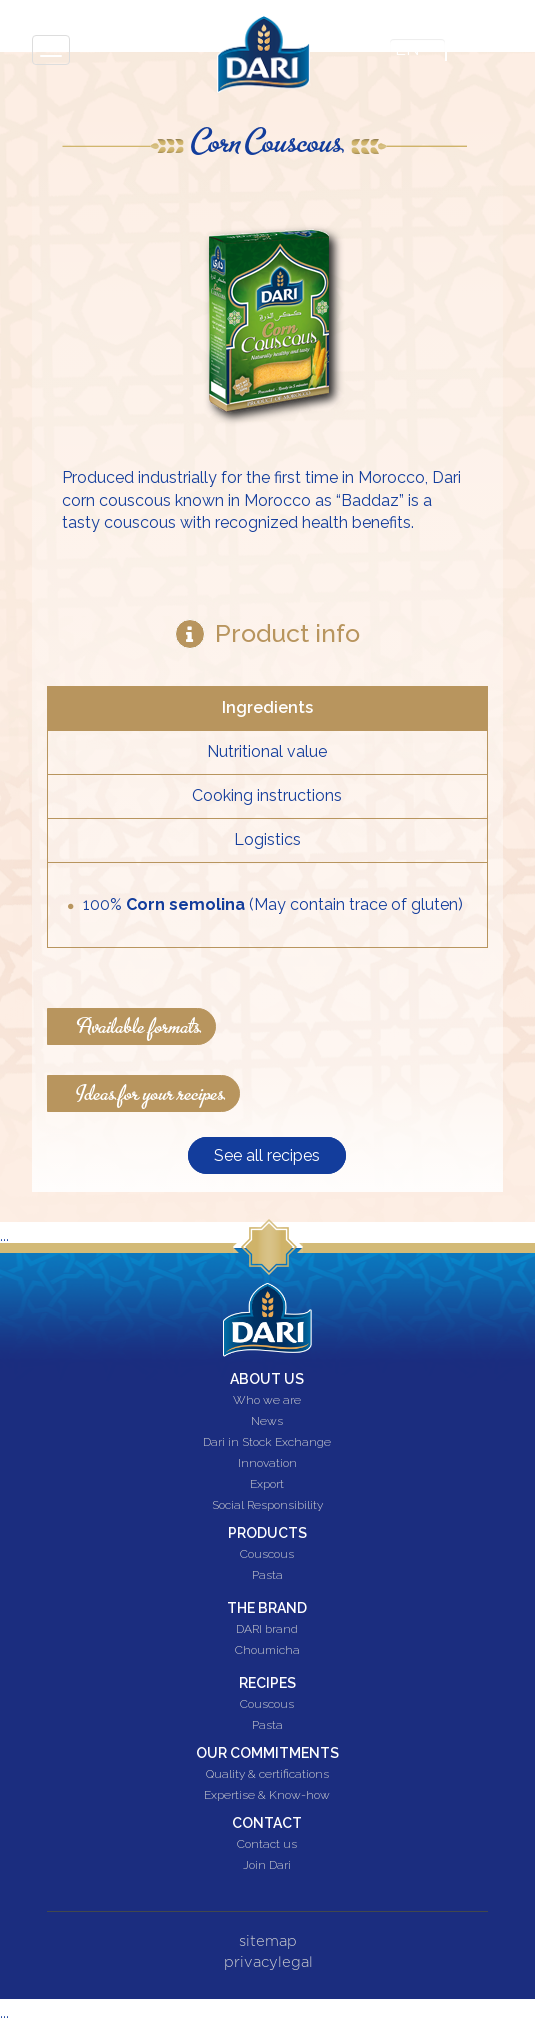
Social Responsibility (267, 1506)
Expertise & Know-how (267, 1796)
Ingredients (267, 707)
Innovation (267, 1464)
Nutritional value (267, 751)
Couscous (267, 1555)
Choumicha (267, 1651)
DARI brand (267, 1630)
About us (267, 1379)
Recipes (267, 1683)
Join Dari (267, 1866)
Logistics (267, 839)
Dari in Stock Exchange (267, 1443)
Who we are (267, 1401)
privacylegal (268, 1962)
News (267, 1422)
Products (267, 1533)
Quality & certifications (267, 1775)
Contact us (267, 1845)
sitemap (268, 1941)
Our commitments (267, 1753)
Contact (267, 1823)
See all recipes (267, 1155)
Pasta (267, 1576)
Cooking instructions (267, 795)
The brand (267, 1608)
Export (267, 1485)
